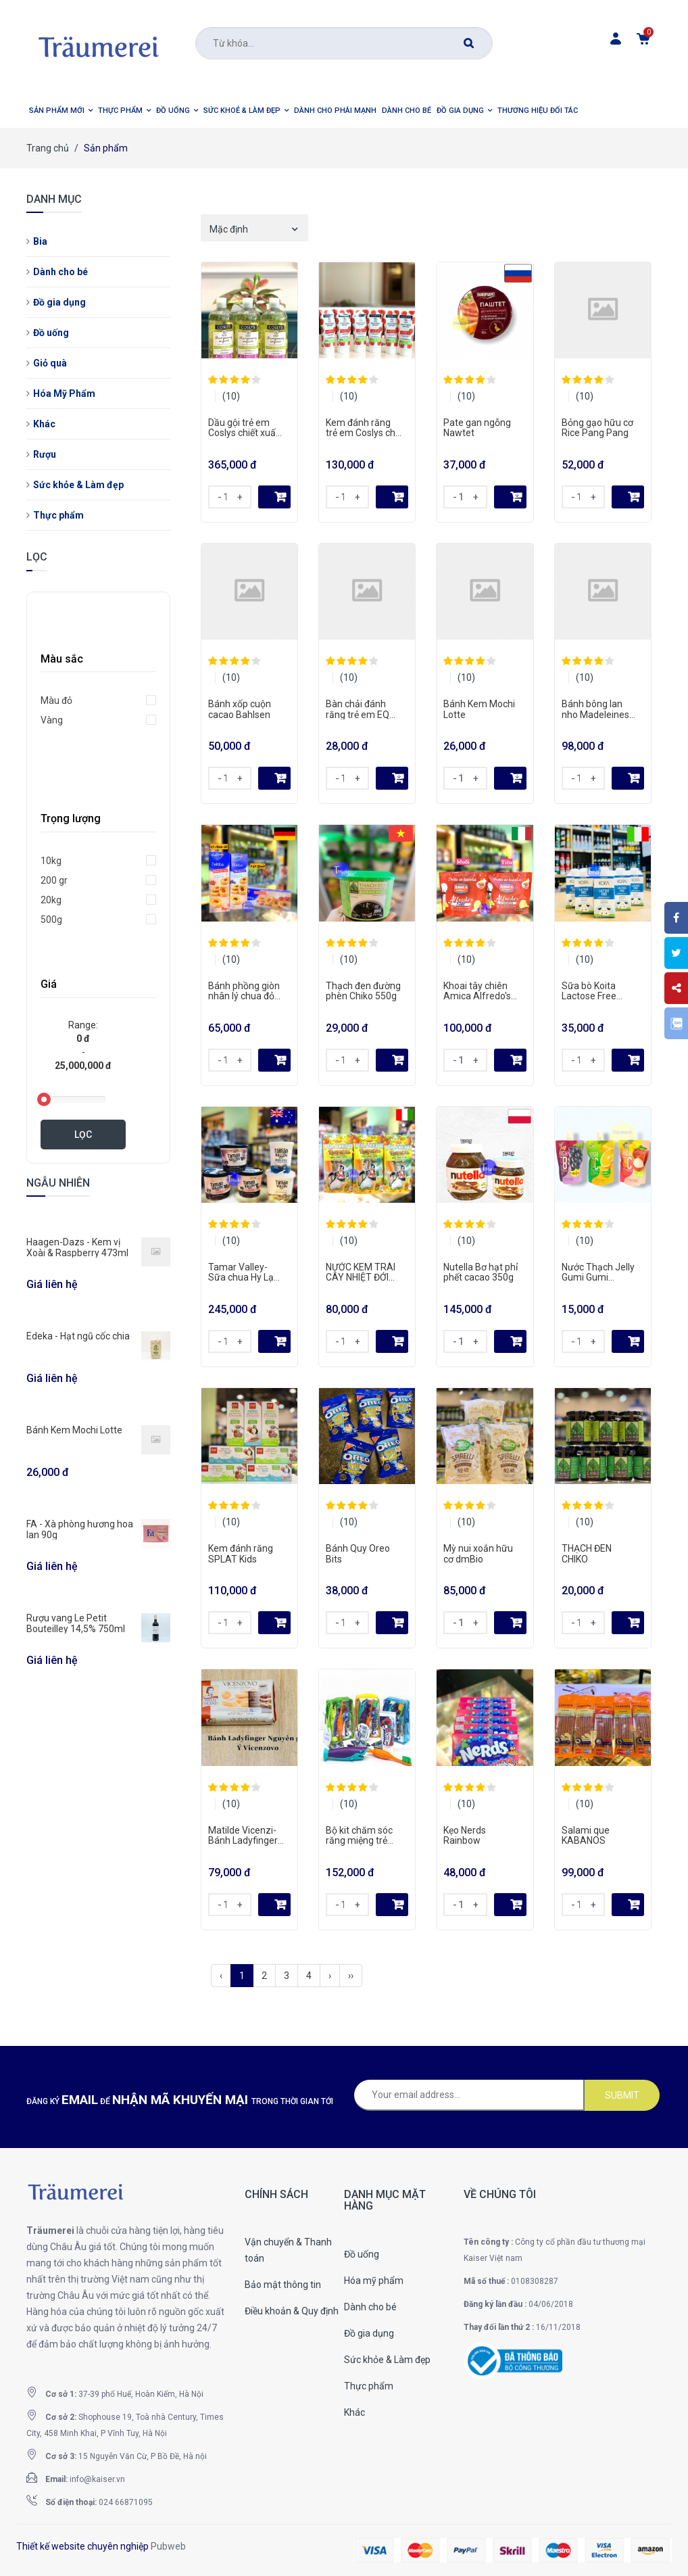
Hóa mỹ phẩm (373, 2280)
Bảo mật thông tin (283, 2284)
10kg (51, 860)
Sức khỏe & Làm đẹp (78, 484)
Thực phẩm (58, 515)
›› (350, 1975)
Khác (44, 424)
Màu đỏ (56, 700)
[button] (60, 111)
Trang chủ (47, 148)
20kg (51, 900)
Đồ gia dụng (59, 302)
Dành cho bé (60, 271)
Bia (40, 241)
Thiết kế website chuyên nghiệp (82, 2546)
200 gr (54, 880)
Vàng (52, 720)
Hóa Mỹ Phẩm (64, 393)
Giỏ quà (50, 363)
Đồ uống (51, 332)
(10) (231, 396)
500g (51, 919)
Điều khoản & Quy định (292, 2311)
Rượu (44, 454)
